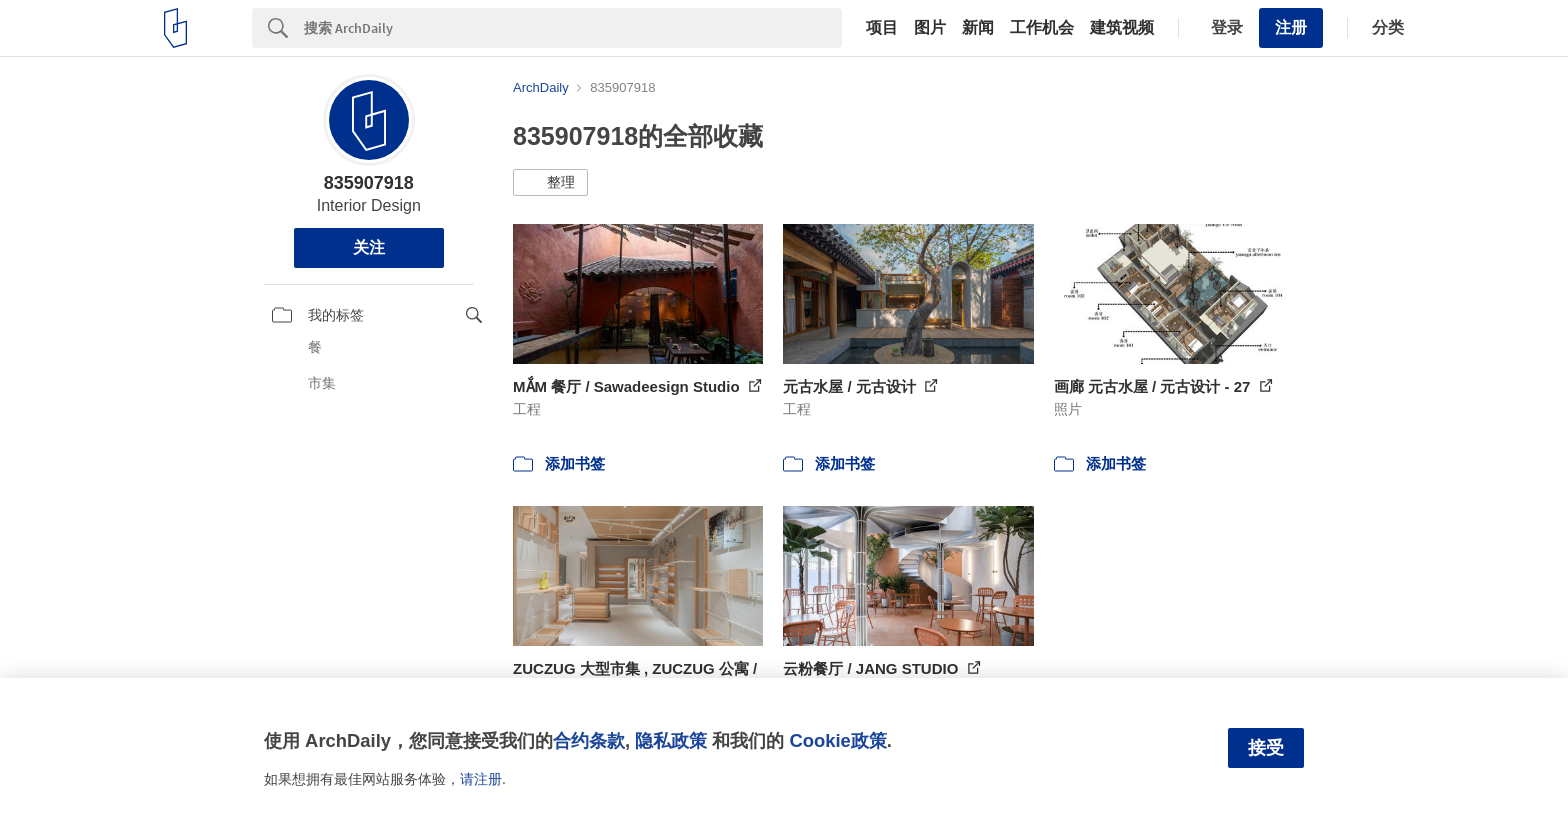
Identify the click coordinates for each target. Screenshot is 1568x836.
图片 (930, 28)
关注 (369, 247)
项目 (882, 28)
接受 (1266, 748)
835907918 (369, 183)
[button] (550, 183)
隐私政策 (671, 740)
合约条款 (589, 740)
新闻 (978, 28)
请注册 (481, 779)
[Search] (573, 28)
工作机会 (1042, 28)
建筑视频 (1122, 28)
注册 (1291, 27)
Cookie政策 (837, 740)
